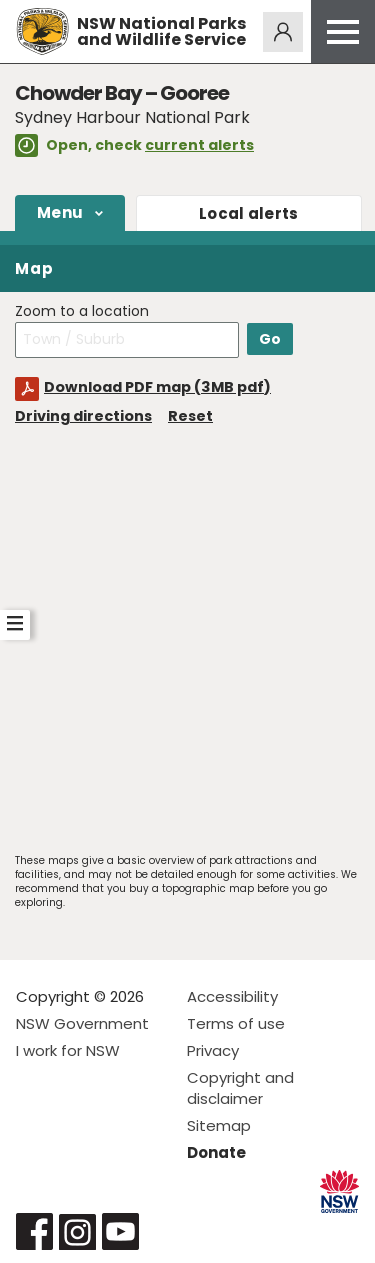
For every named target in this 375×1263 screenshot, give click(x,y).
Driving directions (83, 416)
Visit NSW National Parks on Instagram (77, 1231)
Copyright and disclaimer (240, 1088)
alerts (249, 213)
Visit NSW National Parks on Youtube (120, 1231)
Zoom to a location (82, 311)
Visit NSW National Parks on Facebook (34, 1231)
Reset (190, 416)
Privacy (213, 1050)
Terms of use (236, 1023)
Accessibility (232, 996)
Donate (216, 1152)
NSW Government (82, 1023)
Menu (60, 212)
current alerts (199, 145)
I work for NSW (68, 1050)
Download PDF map (157, 387)
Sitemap (219, 1125)
